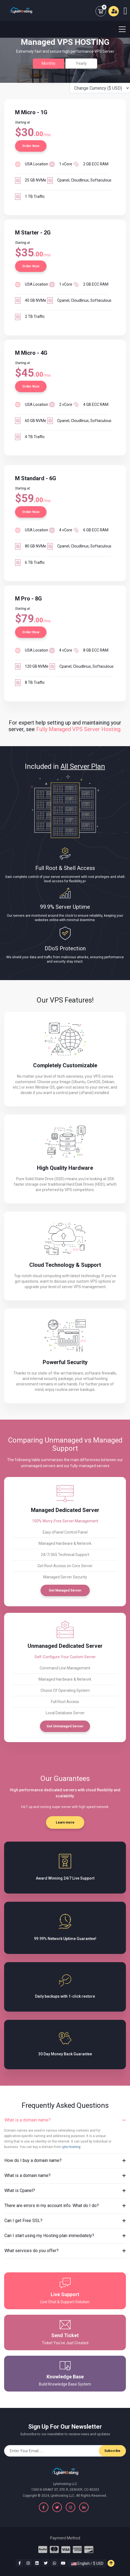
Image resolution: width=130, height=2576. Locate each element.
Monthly (49, 63)
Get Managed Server (65, 1590)
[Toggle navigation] (119, 29)
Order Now (30, 146)
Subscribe (112, 2451)
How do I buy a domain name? (33, 2160)
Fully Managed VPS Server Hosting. (79, 729)
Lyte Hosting (71, 2147)
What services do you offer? (31, 2250)
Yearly (81, 63)
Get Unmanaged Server (65, 1726)
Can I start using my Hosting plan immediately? (49, 2235)
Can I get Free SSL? (23, 2220)
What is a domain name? (27, 2120)
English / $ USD (87, 2563)
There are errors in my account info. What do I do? (51, 2205)
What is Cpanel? (19, 2190)
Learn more (65, 1822)
